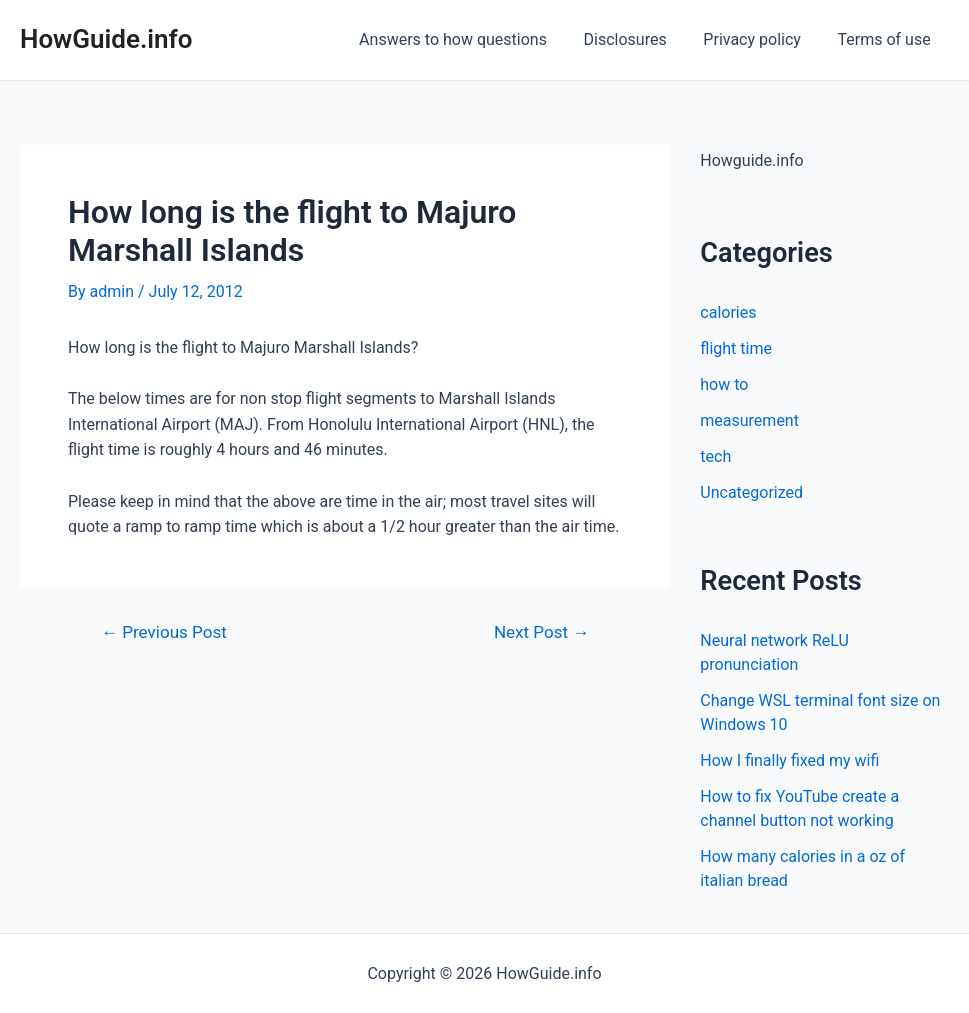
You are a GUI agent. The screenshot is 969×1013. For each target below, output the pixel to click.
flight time (736, 348)
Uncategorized (751, 492)
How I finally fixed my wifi (789, 760)
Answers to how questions (469, 39)
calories (728, 312)
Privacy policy (759, 39)
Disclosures (636, 39)
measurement (749, 420)
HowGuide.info (106, 39)
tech (715, 456)
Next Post (541, 632)
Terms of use (886, 39)
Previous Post (164, 632)
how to (724, 384)
